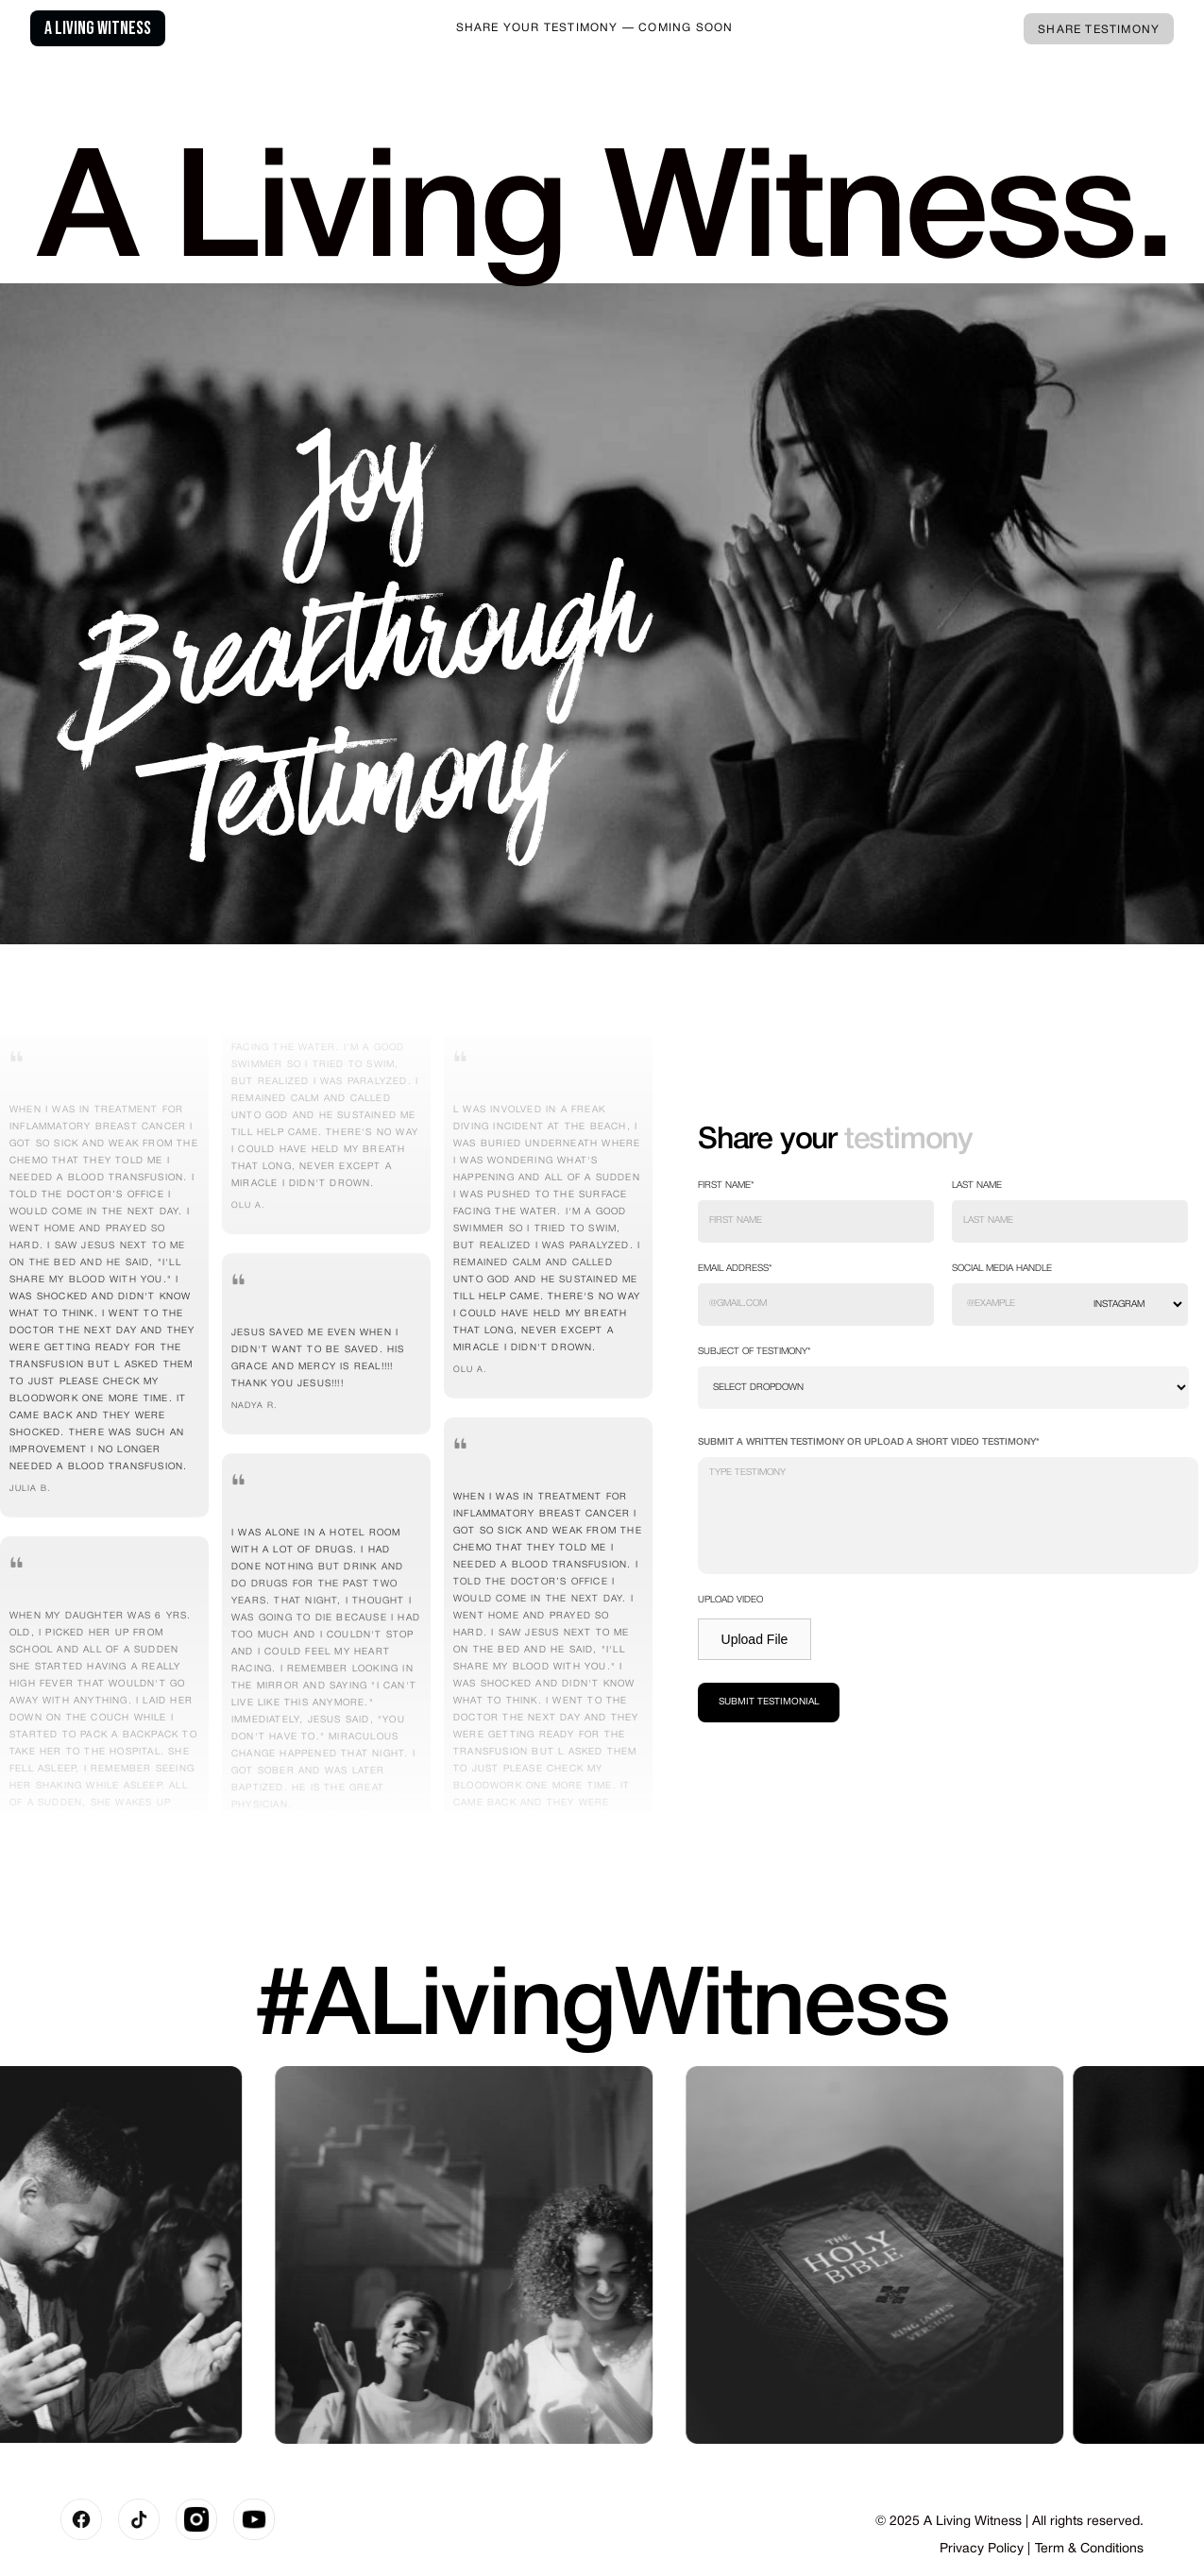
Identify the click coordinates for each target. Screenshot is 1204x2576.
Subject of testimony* (754, 1351)
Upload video (730, 1600)
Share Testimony (1099, 30)
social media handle (1002, 1268)
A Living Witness (97, 28)
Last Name (977, 1185)
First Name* (726, 1185)
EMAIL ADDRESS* (735, 1268)
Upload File (755, 1639)
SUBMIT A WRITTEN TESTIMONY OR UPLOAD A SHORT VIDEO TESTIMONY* (869, 1442)
